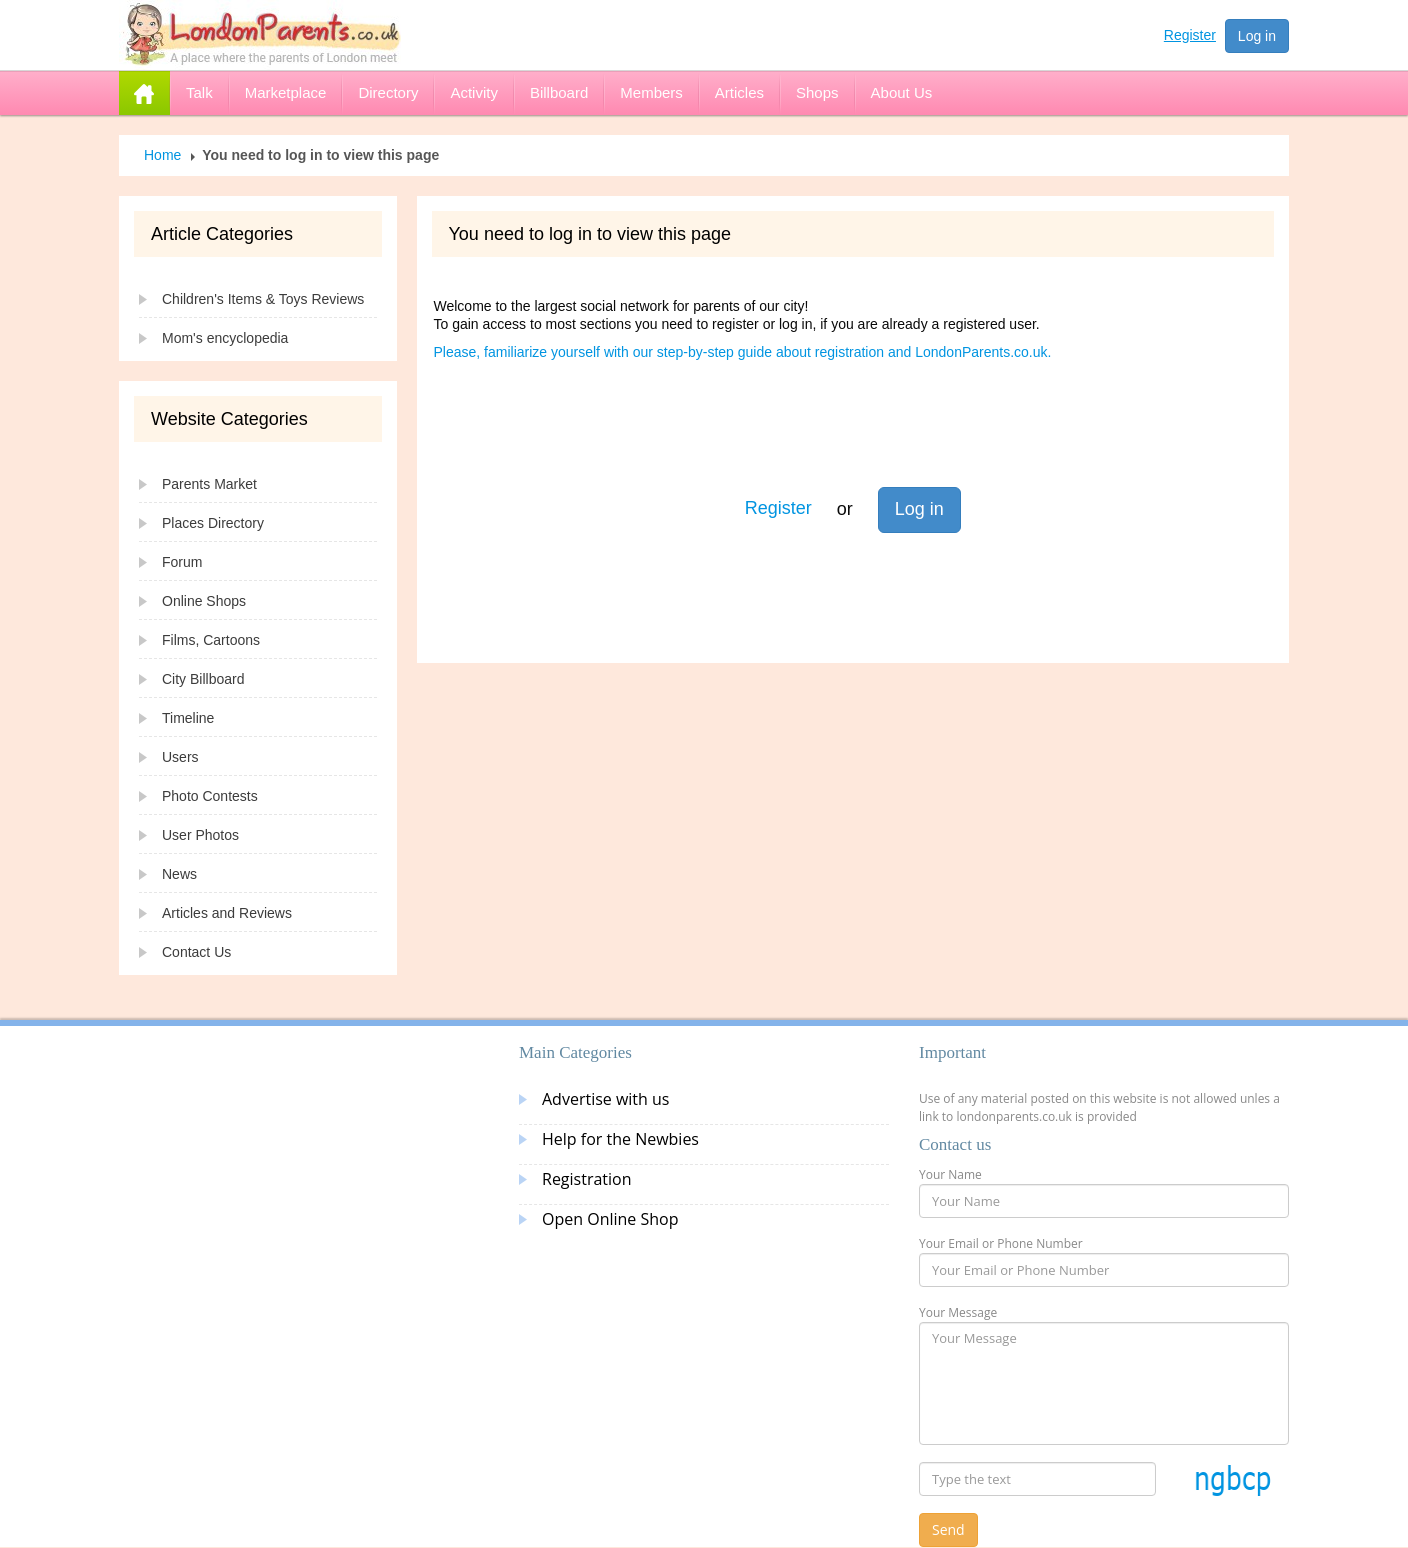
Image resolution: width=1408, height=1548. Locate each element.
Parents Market (209, 484)
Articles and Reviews (227, 913)
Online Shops (204, 601)
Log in (1257, 36)
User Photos (200, 835)
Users (180, 757)
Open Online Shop (610, 1219)
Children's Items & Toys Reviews (263, 299)
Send (948, 1529)
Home (162, 155)
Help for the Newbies (620, 1139)
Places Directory (213, 523)
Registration (587, 1179)
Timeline (188, 718)
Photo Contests (210, 796)
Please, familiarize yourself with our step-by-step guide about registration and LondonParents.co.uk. (743, 352)
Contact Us (196, 952)
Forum (182, 562)
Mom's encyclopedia (225, 338)
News (179, 874)
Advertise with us (605, 1099)
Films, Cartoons (211, 640)
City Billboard (203, 679)
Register (1190, 35)
